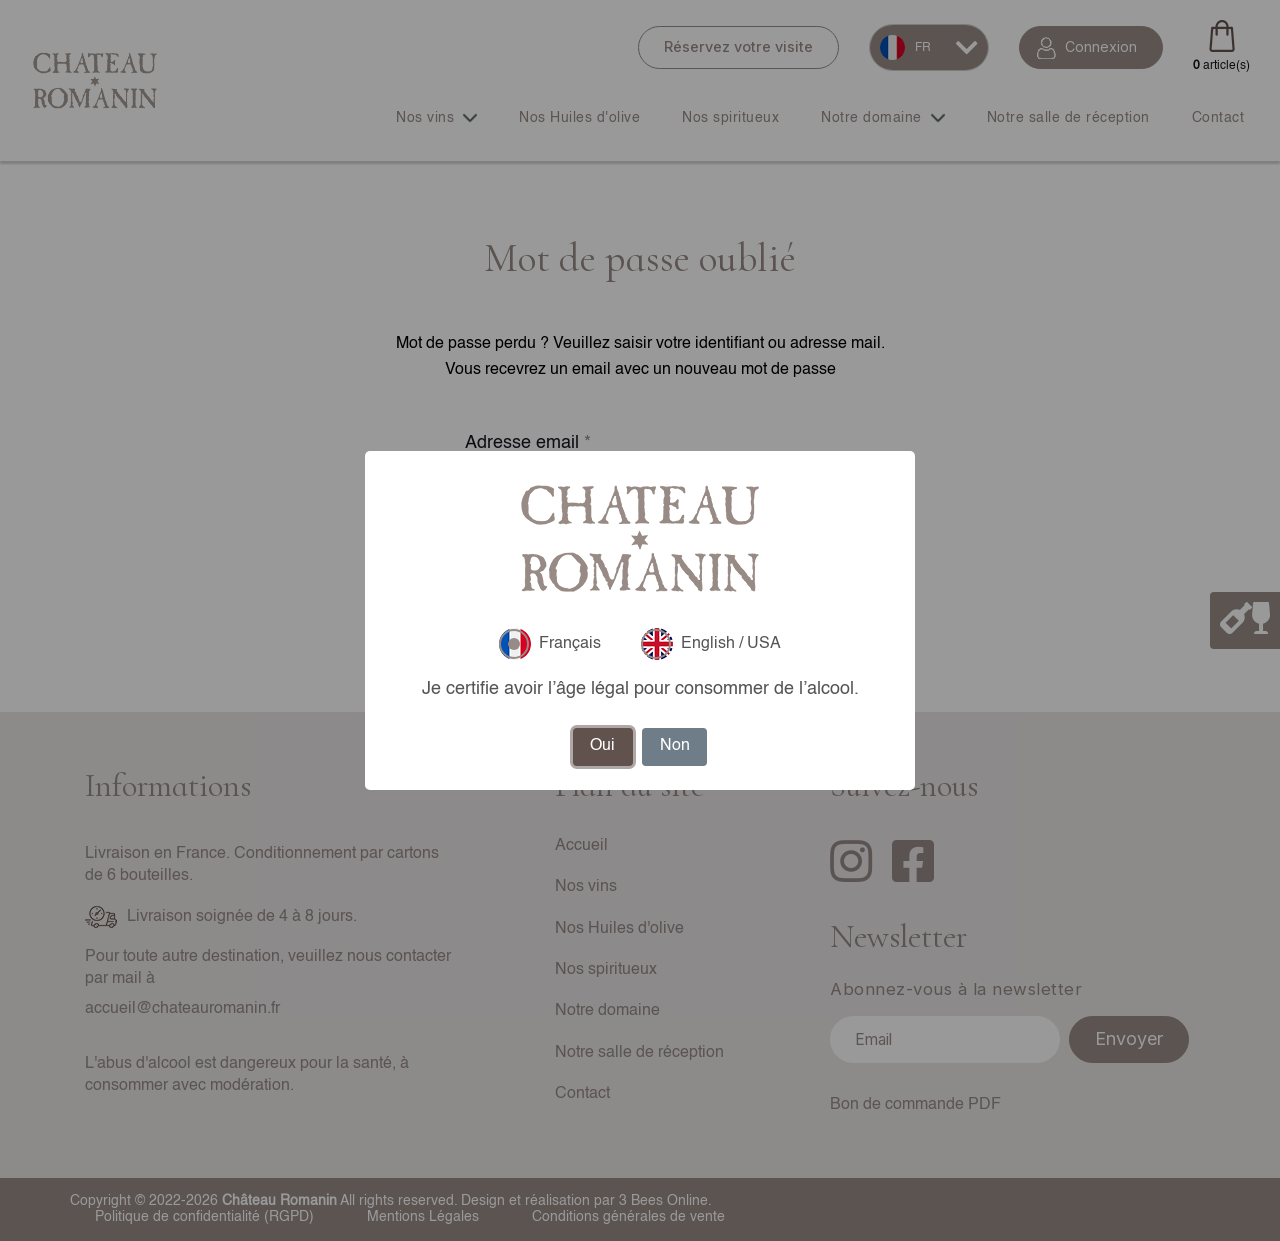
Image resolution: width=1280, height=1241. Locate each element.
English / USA (711, 644)
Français (550, 644)
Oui (602, 746)
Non (675, 746)
